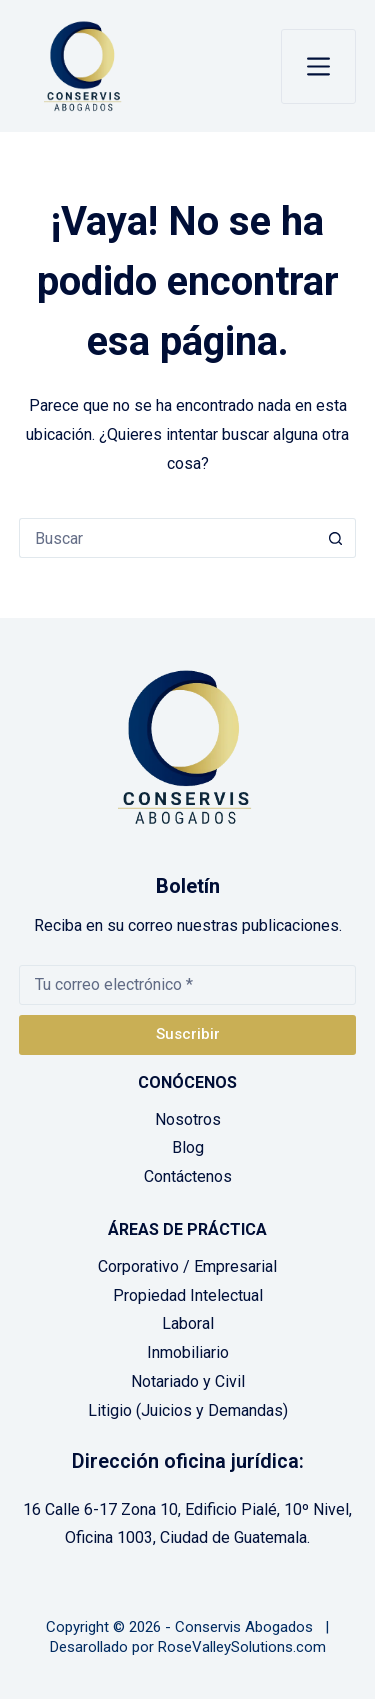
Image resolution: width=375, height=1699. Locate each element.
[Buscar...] (168, 538)
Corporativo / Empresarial (187, 1266)
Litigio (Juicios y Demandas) (188, 1410)
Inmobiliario (188, 1352)
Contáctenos (188, 1176)
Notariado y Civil (188, 1381)
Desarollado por (102, 1647)
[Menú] (318, 66)
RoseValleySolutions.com (242, 1647)
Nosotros (188, 1119)
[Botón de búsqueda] (336, 538)
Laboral (188, 1323)
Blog (188, 1147)
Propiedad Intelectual (188, 1295)
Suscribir (188, 1034)
